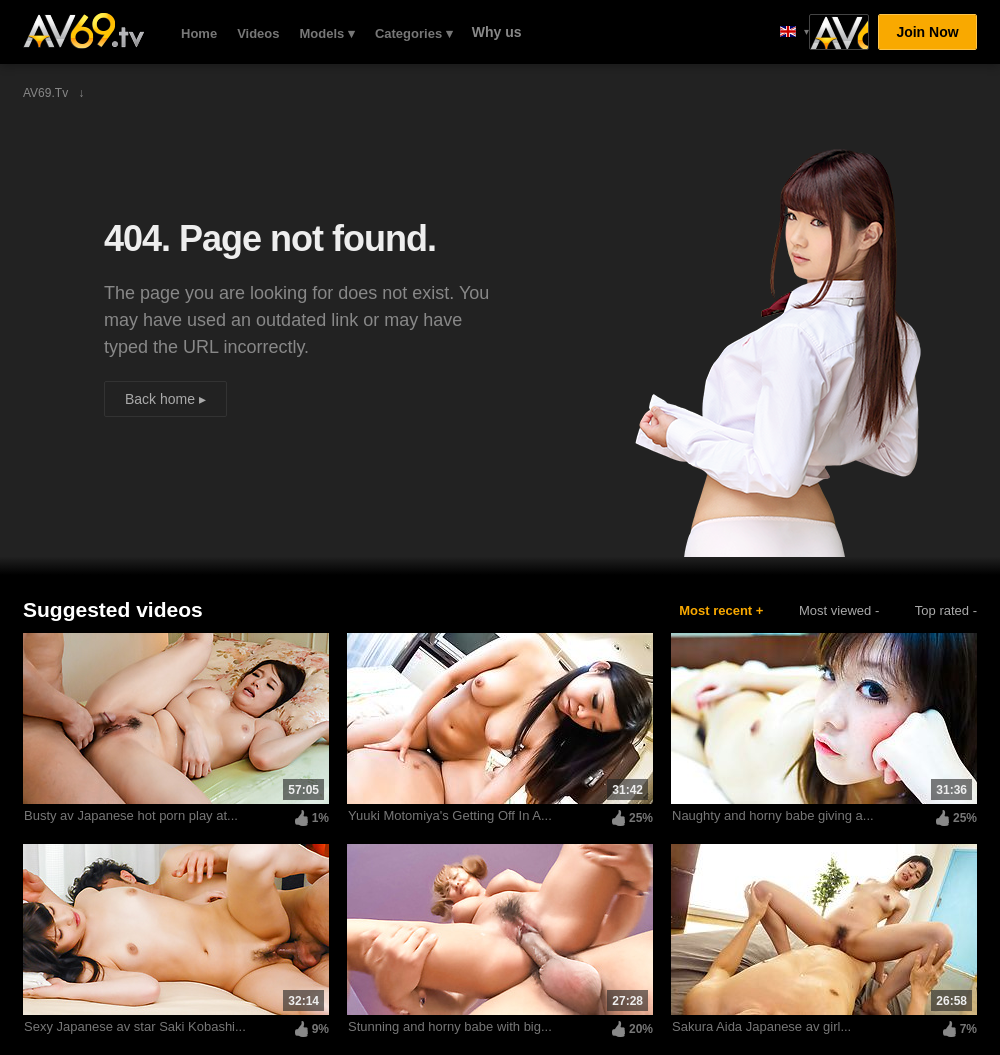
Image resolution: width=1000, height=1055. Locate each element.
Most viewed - (839, 610)
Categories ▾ (414, 33)
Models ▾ (327, 33)
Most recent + (721, 610)
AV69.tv (83, 31)
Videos (258, 33)
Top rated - (946, 610)
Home (199, 33)
